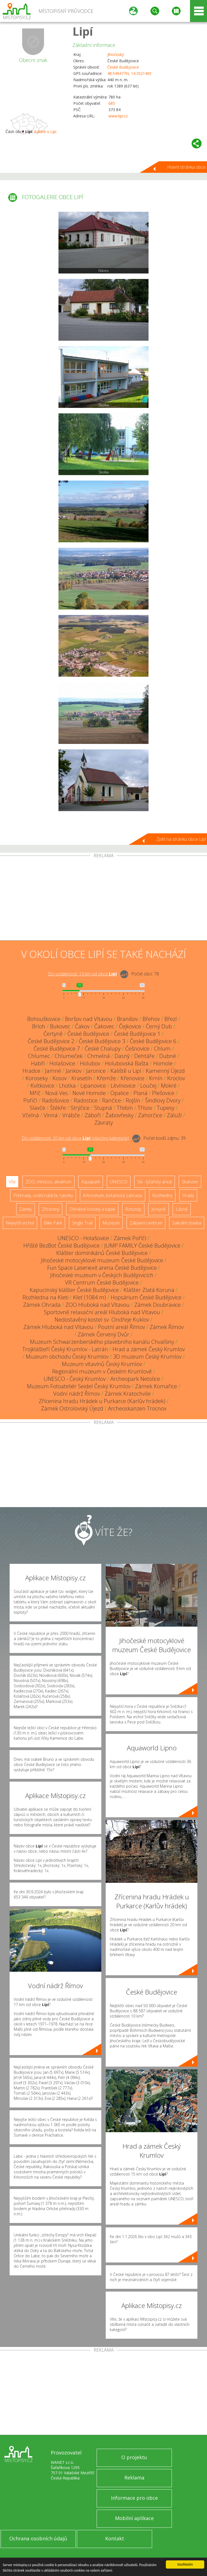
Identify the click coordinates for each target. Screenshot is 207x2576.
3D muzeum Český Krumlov (147, 1356)
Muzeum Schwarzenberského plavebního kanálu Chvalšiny (102, 1341)
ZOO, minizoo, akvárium (48, 1182)
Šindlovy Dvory (162, 1100)
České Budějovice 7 (56, 1048)
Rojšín (133, 1100)
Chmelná (98, 1056)
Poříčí (30, 1100)
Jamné (53, 1070)
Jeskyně (158, 1209)
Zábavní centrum (146, 1223)
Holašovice (62, 1063)
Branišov (127, 1019)
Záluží (174, 1115)
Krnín (156, 1078)
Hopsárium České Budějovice (146, 1297)
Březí (170, 1019)
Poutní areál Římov (121, 1327)
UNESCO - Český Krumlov (75, 1378)
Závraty (103, 1122)
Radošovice (55, 1100)
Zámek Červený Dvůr (103, 1334)
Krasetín (81, 1078)
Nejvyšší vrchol (20, 1223)
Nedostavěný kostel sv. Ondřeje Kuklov (102, 1319)
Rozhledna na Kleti (45, 1297)
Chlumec (39, 1056)
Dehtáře (144, 1056)
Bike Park (53, 1223)
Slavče (37, 1107)
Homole (163, 1063)
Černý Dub (159, 1026)
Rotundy (133, 1209)
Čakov (82, 1026)
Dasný (122, 1056)
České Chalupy (103, 1048)
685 (111, 103)
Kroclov (176, 1078)
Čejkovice (130, 1026)
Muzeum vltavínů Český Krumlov (102, 1364)
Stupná (103, 1107)
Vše (12, 1182)
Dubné (167, 1056)
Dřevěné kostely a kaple (92, 1209)
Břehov (151, 1019)
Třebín (125, 1107)
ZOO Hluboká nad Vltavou (97, 1304)
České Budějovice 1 (137, 1033)
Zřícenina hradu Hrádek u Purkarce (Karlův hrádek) (102, 1401)
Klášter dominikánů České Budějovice (102, 1253)
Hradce (31, 1070)
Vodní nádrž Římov (76, 1393)
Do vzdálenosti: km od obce (82, 974)
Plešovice (163, 1093)
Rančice (111, 1100)
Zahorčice (150, 1115)
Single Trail (82, 1223)
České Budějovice (123, 67)
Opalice (119, 1093)
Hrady (188, 1195)
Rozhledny (162, 1195)
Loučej (148, 1085)
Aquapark (90, 1182)
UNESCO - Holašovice (83, 1238)
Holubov (90, 1063)
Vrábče (71, 1115)
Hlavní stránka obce (186, 167)
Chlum (162, 1048)
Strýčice (80, 1107)
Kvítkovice (42, 1085)
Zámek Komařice (156, 1386)
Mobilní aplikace (134, 2518)
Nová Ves (56, 1093)
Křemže (106, 1078)
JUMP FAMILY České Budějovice (142, 1245)
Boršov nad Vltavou (88, 1019)
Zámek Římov (167, 1327)
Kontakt (114, 2538)
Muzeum (111, 1223)
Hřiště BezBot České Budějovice (61, 1245)
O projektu (134, 2457)
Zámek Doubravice (157, 1304)
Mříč (35, 1093)
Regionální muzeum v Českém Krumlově (102, 1371)
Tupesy (165, 1107)
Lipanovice (93, 1085)
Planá (140, 1093)
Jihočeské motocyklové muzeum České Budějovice (102, 1260)
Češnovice (137, 1048)
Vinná (51, 1115)
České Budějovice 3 (102, 1041)
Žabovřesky (119, 1115)
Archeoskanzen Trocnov (137, 1408)
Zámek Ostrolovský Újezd (72, 1408)
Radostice (85, 1100)
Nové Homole (89, 1093)
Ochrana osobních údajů (38, 2538)
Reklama (134, 2477)
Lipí (82, 31)
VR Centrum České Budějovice (102, 1282)
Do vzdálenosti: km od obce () (75, 1138)
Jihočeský (115, 54)
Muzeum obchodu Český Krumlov (67, 1356)
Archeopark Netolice (135, 1378)
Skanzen (190, 1182)
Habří (38, 1063)
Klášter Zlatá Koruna (149, 1290)
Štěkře (58, 1107)
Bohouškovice (43, 1019)
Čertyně (53, 1033)
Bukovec (60, 1026)
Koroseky (37, 1078)
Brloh (38, 1026)
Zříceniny (50, 1209)
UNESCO (118, 1182)
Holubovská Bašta (127, 1063)
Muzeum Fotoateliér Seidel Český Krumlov (78, 1386)
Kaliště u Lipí (45, 131)
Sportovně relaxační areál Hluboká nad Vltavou (102, 1312)
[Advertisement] (103, 899)
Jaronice (96, 1070)
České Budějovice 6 (153, 1041)
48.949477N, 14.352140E (129, 73)
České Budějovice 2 (51, 1041)
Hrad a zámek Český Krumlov (149, 1349)
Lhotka (67, 1085)
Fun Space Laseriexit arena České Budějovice (102, 1267)
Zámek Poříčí (130, 1238)
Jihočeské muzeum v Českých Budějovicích (101, 1275)
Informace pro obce (134, 2498)
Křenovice (132, 1078)
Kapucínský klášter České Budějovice (74, 1290)
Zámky (25, 1209)
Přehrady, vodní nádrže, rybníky (43, 1195)
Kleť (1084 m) (89, 1297)
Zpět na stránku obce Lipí (181, 839)
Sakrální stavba (186, 1223)
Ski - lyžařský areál (154, 1182)
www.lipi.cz (118, 115)
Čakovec (104, 1026)
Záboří (93, 1115)
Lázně (182, 1209)
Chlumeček (69, 1056)
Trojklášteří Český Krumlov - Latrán (65, 1349)
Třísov (145, 1107)
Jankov (74, 1070)
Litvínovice (123, 1085)
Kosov (59, 1078)
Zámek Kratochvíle (128, 1393)
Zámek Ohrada (42, 1304)
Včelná (30, 1115)
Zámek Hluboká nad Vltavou (58, 1327)
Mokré (169, 1085)
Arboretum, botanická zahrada (112, 1195)
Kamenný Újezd (165, 1070)
